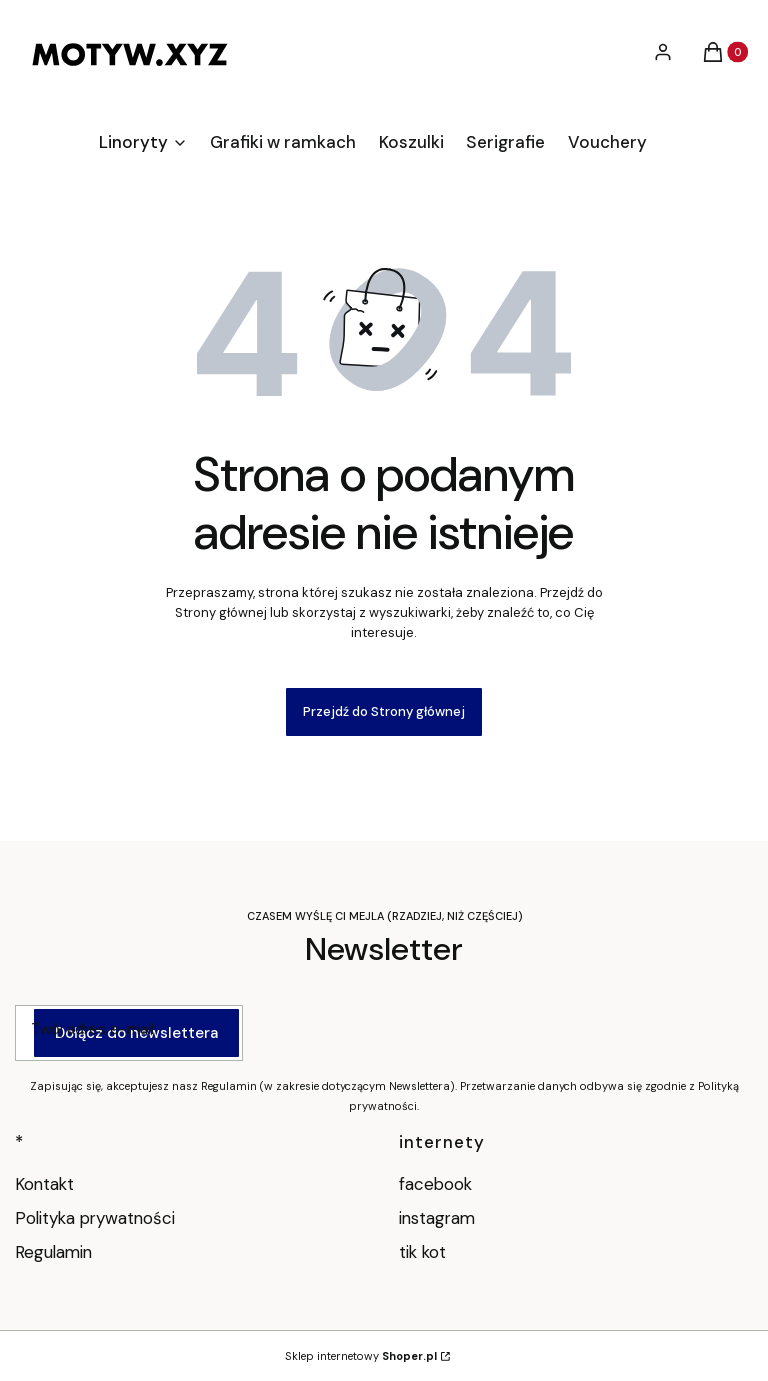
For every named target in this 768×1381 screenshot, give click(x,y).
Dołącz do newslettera (136, 1033)
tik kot (425, 1252)
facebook (438, 1184)
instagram (439, 1218)
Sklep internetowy (361, 1356)
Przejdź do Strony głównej (384, 711)
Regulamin (53, 1252)
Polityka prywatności (95, 1218)
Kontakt (44, 1184)
